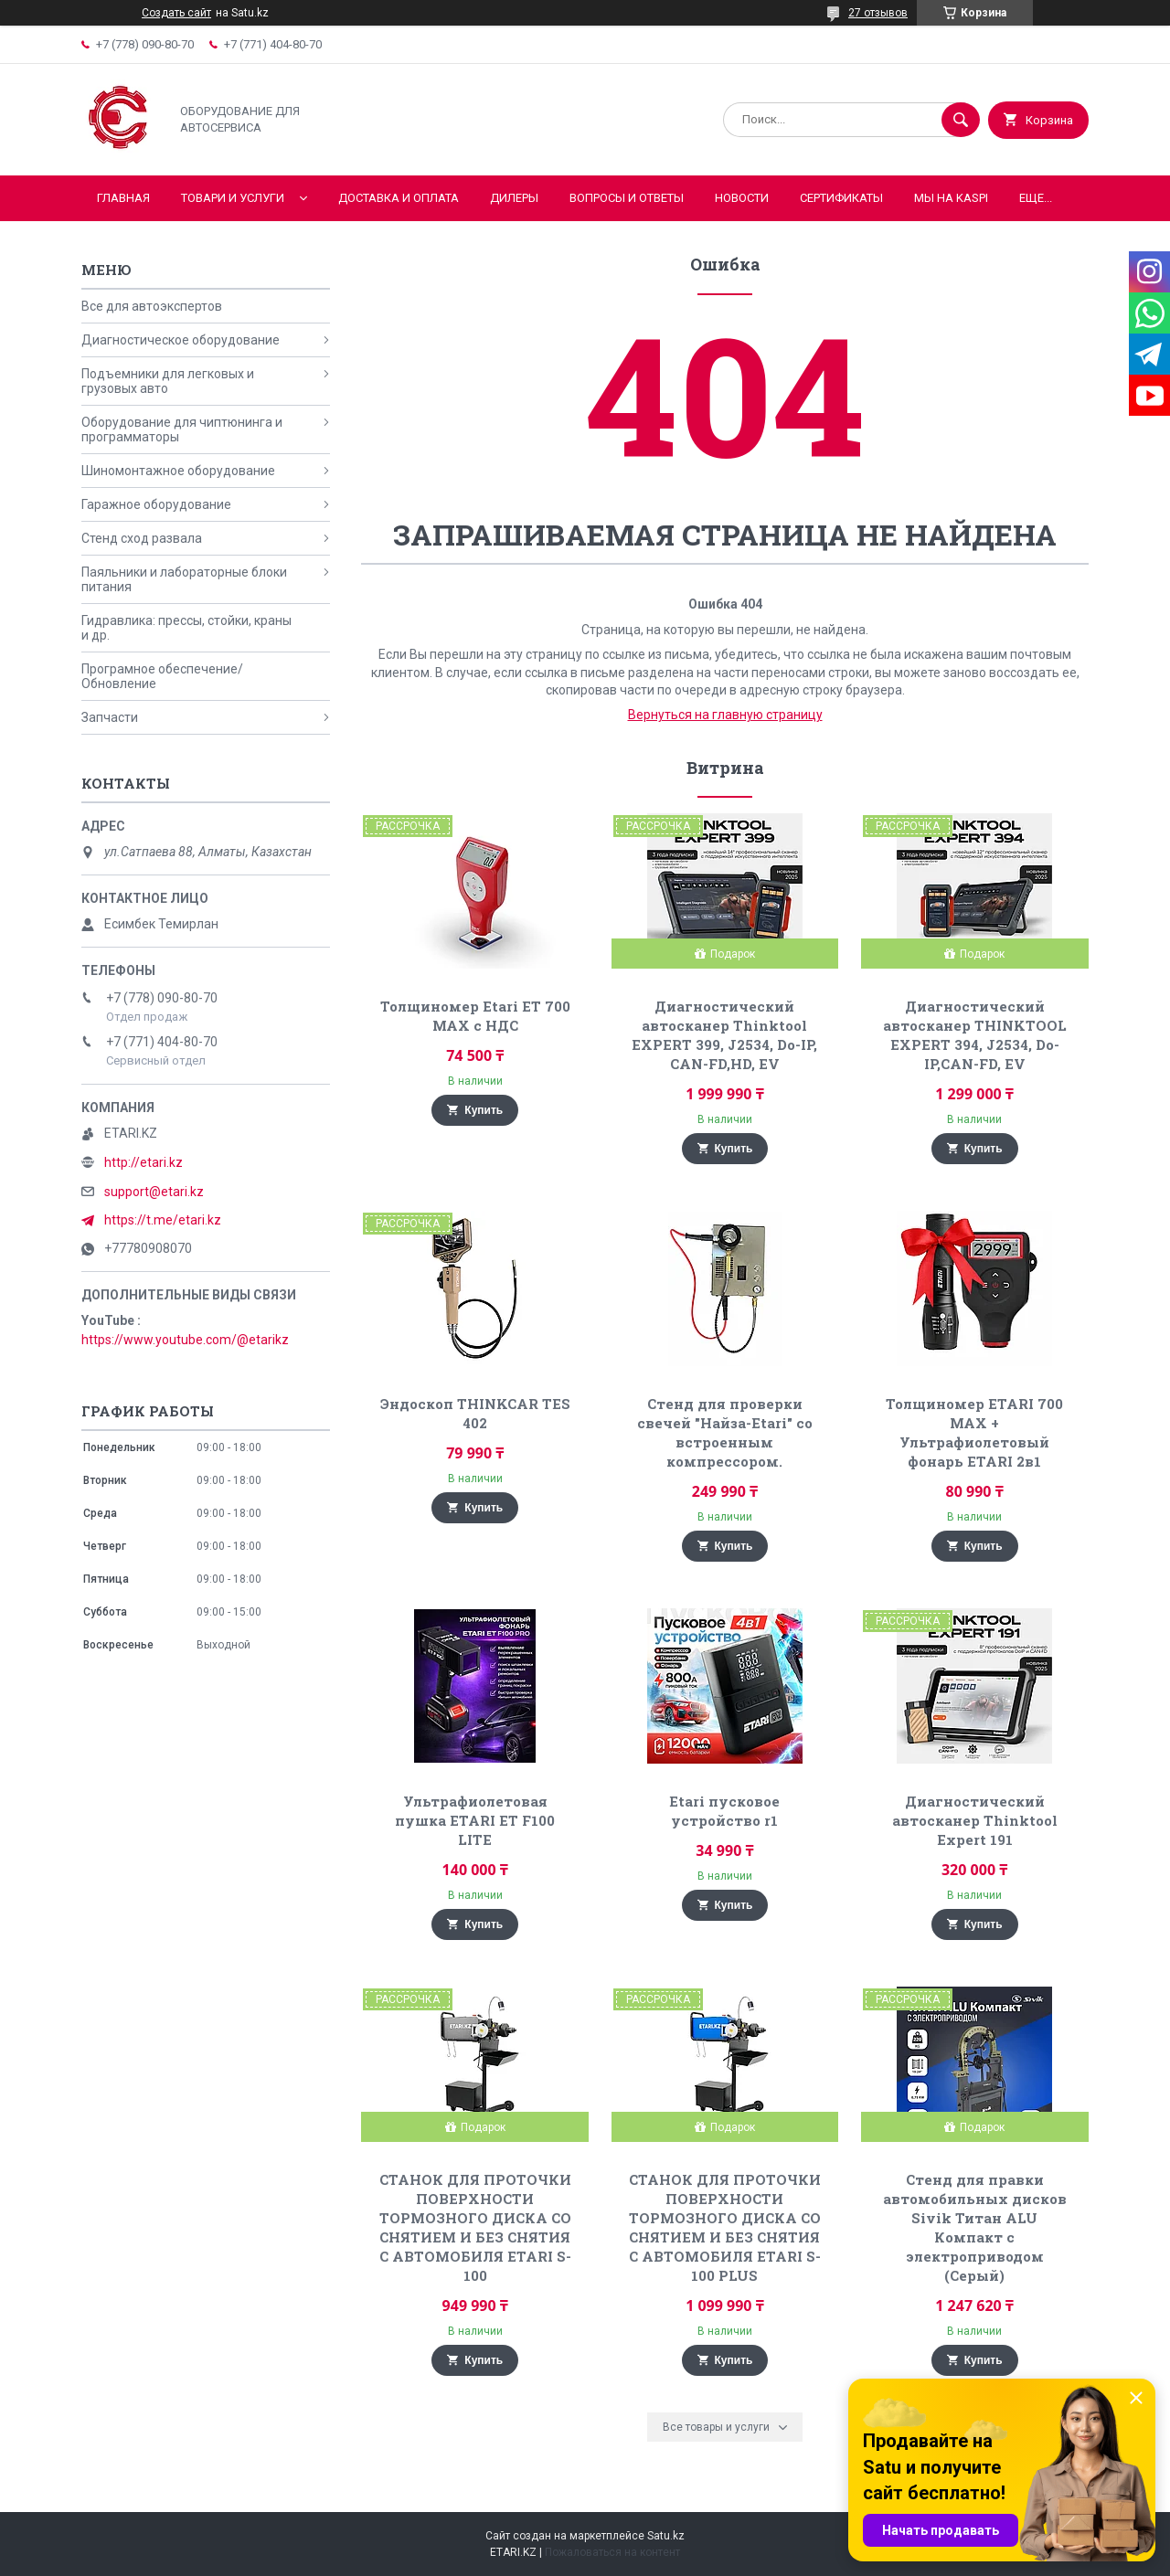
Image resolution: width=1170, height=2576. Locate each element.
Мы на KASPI (951, 198)
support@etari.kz (154, 1191)
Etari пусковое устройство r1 (724, 1810)
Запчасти (109, 717)
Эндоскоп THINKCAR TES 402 (475, 1413)
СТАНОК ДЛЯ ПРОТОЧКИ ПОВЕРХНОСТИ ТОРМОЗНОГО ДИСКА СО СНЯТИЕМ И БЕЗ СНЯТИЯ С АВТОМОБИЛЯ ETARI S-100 (475, 2227)
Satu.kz (666, 2535)
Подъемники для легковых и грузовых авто (167, 381)
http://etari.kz (143, 1162)
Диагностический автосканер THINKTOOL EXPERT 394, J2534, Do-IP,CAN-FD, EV (975, 1035)
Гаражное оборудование (156, 504)
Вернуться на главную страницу (725, 714)
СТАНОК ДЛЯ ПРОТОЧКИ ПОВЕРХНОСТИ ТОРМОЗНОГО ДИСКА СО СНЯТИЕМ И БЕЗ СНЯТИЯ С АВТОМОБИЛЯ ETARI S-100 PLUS (725, 2227)
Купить (483, 1110)
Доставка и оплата (398, 198)
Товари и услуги (232, 198)
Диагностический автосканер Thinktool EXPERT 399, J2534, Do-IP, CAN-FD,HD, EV (724, 1035)
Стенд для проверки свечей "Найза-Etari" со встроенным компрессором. (725, 1432)
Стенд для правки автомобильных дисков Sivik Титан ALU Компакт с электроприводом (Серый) (975, 2227)
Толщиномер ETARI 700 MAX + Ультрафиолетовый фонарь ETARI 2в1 (974, 1432)
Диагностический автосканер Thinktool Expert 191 (975, 1820)
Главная (123, 198)
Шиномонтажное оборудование (178, 470)
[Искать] (960, 119)
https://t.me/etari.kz (162, 1220)
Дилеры (514, 198)
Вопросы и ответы (626, 198)
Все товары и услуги (716, 2427)
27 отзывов (878, 12)
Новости (742, 198)
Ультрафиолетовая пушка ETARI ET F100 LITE (475, 1820)
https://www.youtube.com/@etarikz (185, 1339)
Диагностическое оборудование (180, 340)
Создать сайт (176, 12)
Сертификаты (841, 198)
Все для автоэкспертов (151, 306)
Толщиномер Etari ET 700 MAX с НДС (475, 1015)
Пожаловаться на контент (612, 2552)
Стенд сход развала (141, 538)
